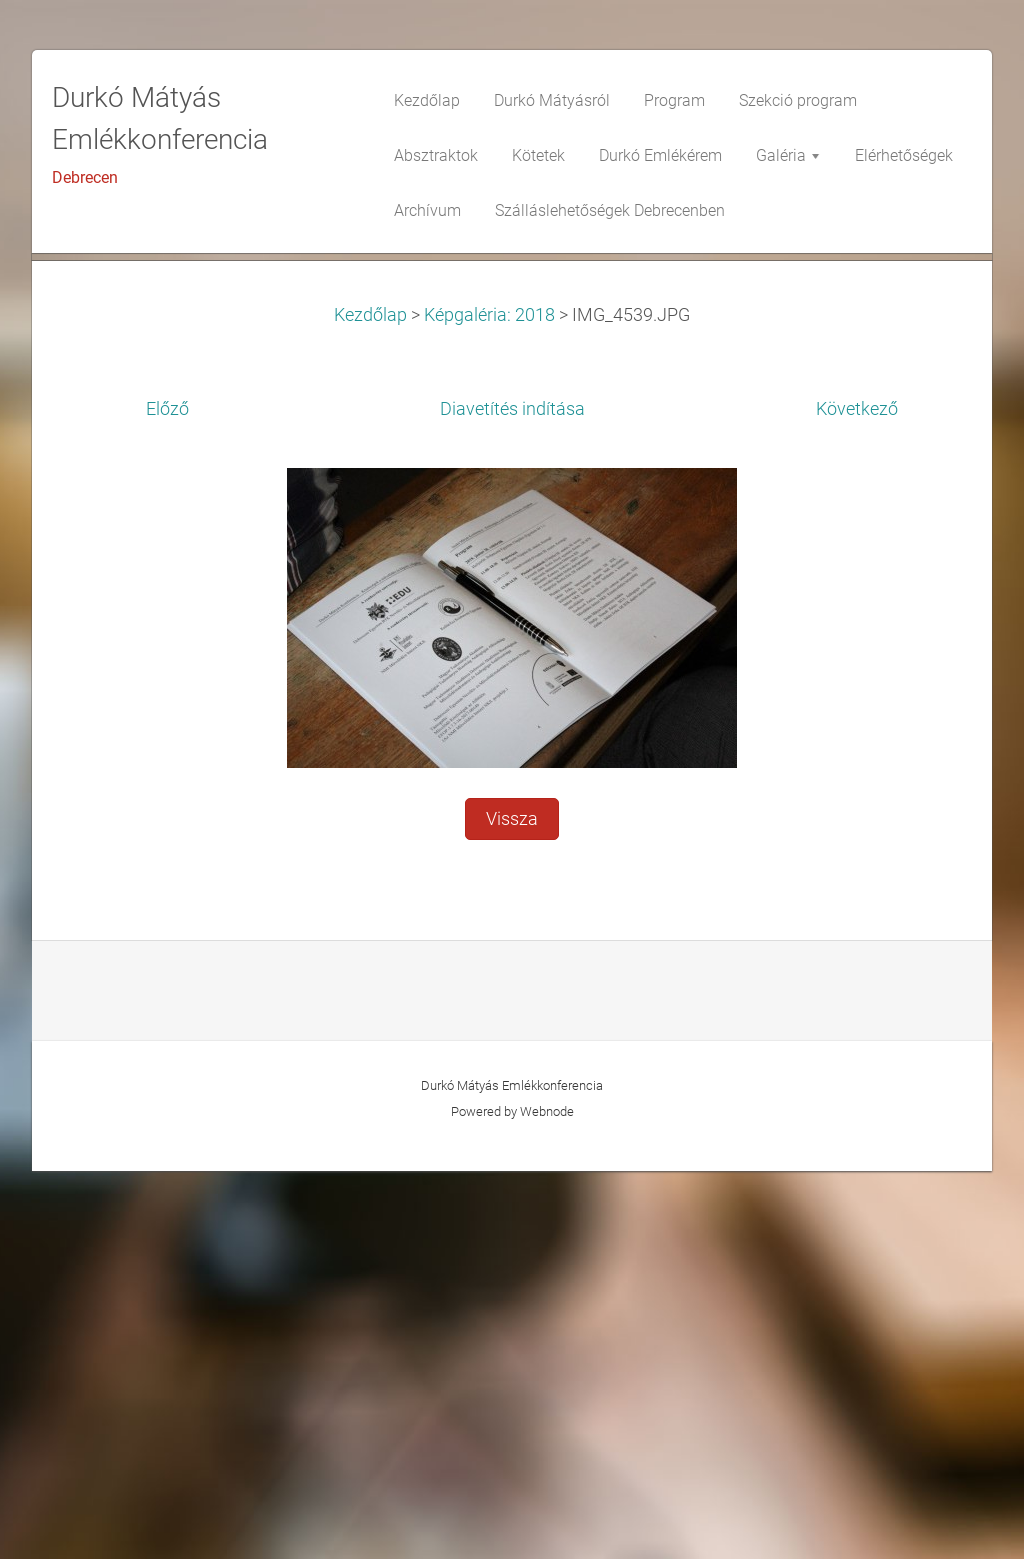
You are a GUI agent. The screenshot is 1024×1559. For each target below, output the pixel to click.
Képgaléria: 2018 (489, 703)
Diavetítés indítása (512, 797)
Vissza (512, 1207)
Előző (167, 797)
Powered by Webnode (512, 1499)
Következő (857, 797)
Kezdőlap (370, 703)
